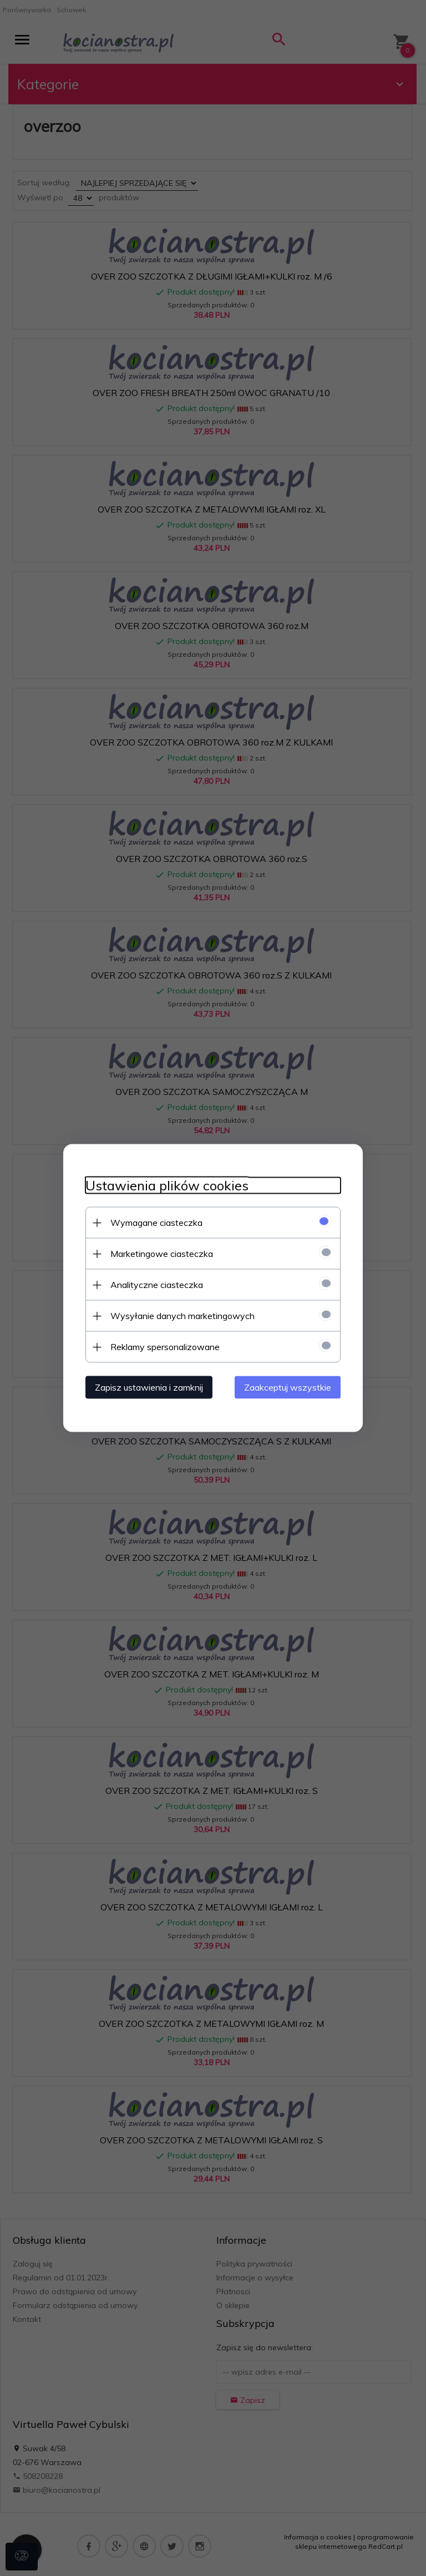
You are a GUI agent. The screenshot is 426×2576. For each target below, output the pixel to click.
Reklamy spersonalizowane (165, 1346)
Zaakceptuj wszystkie (287, 1387)
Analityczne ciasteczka (156, 1284)
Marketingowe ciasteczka (161, 1253)
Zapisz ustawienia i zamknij (149, 1387)
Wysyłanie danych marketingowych (182, 1315)
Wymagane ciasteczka (156, 1222)
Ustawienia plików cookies (166, 1186)
